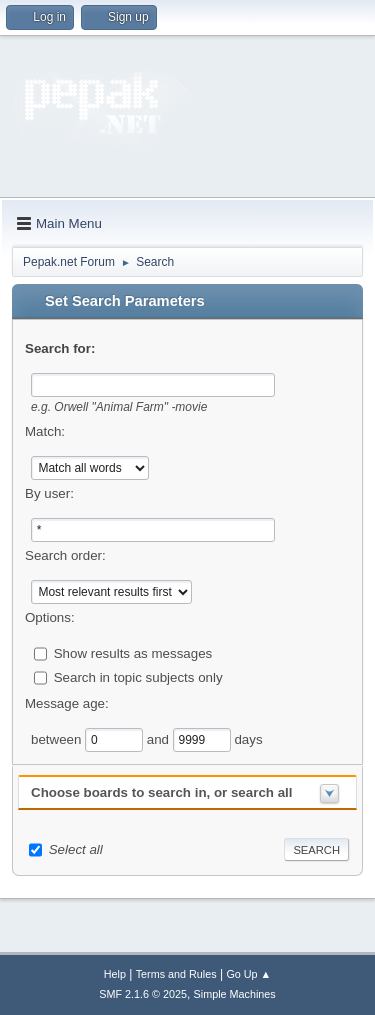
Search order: (65, 555)
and (160, 738)
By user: (49, 493)
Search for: (60, 348)
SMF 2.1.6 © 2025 (143, 994)
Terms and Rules (176, 974)
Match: (45, 431)
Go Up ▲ (248, 974)
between (58, 738)
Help (115, 974)
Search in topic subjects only (138, 676)
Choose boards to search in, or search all (161, 792)
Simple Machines (235, 994)
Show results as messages (133, 652)
